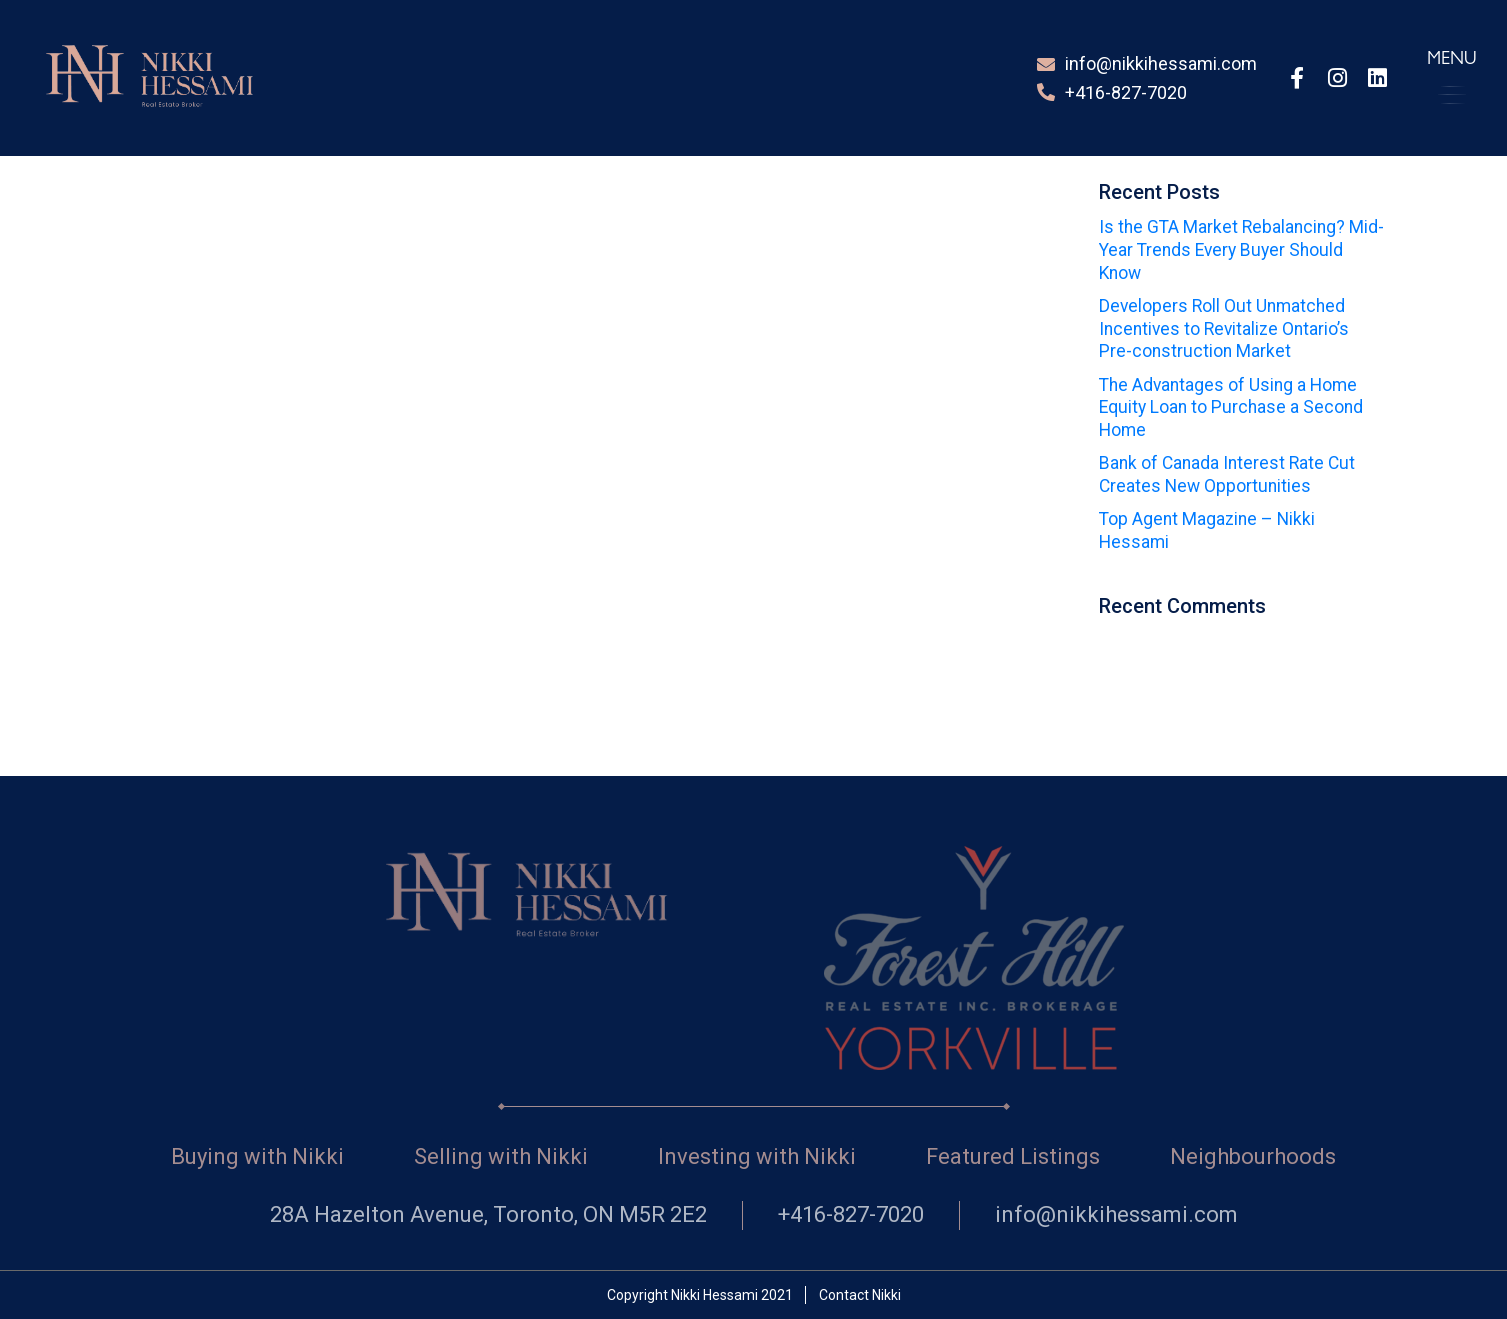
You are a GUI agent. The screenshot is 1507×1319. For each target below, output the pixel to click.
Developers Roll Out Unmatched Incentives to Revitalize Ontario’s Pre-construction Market (1224, 329)
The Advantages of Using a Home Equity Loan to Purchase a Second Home (1231, 408)
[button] (1452, 77)
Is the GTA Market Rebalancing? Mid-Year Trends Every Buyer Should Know (1241, 250)
